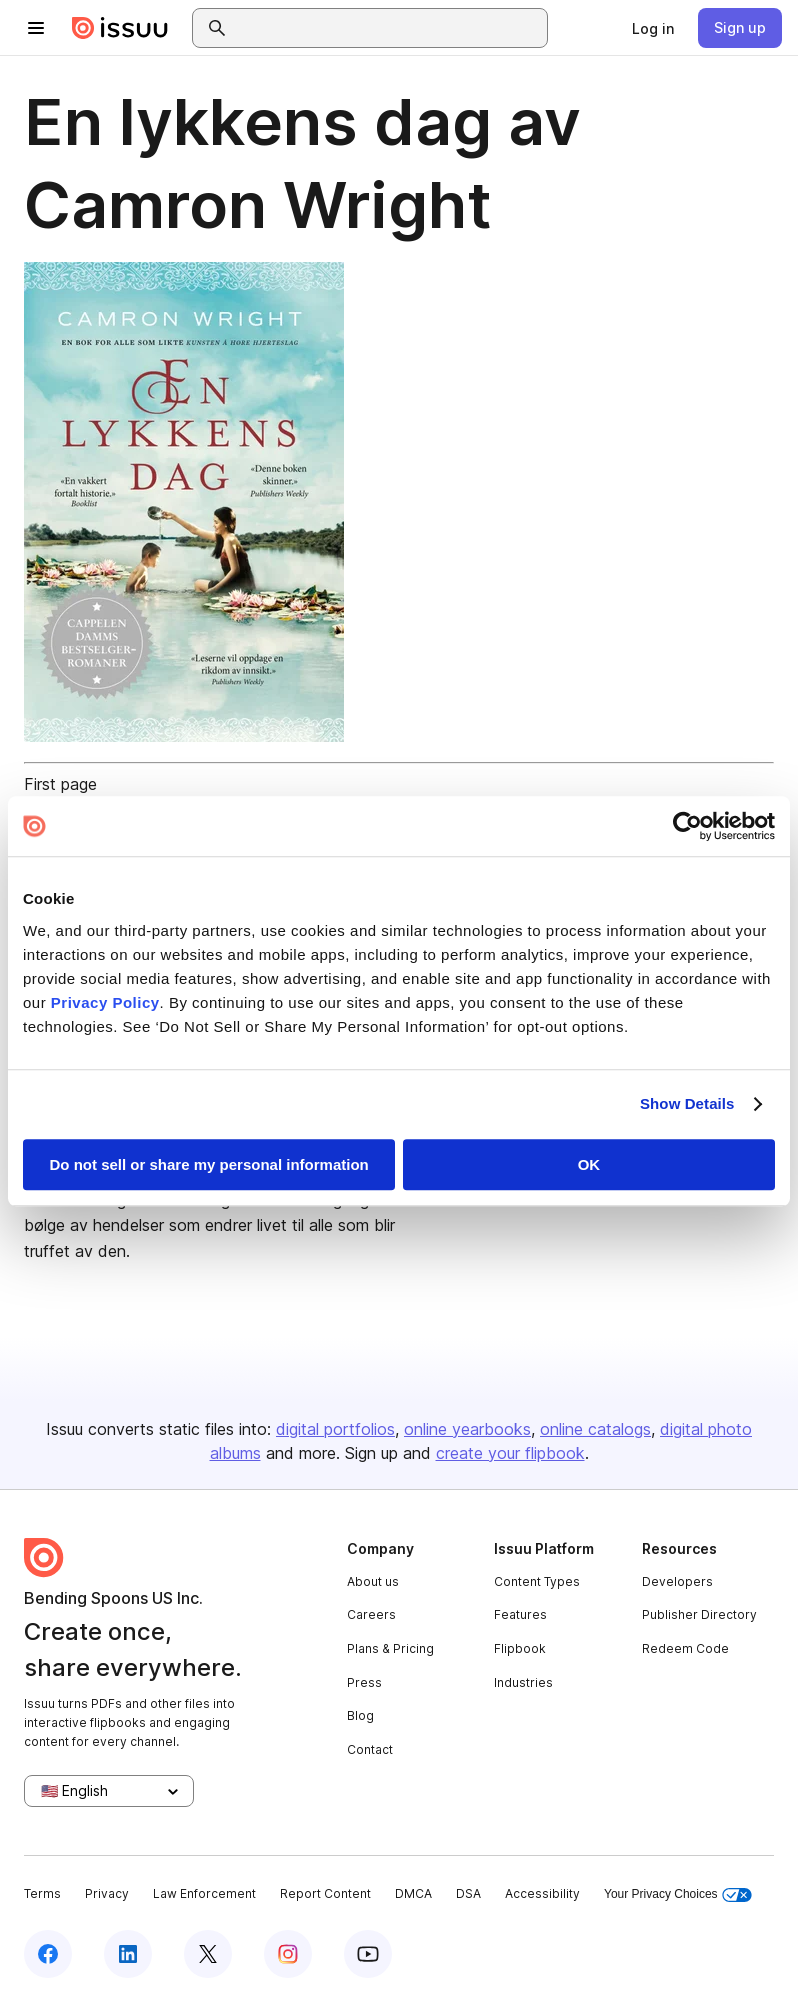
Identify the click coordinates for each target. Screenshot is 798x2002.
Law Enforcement (204, 1893)
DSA (468, 1893)
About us (373, 1581)
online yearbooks (467, 1429)
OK (589, 1164)
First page (60, 784)
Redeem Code (685, 1648)
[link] (653, 28)
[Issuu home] (120, 28)
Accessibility (542, 1893)
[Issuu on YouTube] (368, 1954)
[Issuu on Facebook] (48, 1954)
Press (364, 1682)
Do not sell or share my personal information (209, 1164)
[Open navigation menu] (36, 28)
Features (520, 1614)
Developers (677, 1581)
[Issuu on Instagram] (288, 1954)
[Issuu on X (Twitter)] (208, 1954)
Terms (42, 1893)
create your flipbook (510, 1453)
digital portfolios (335, 1429)
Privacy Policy (105, 1002)
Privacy (107, 1893)
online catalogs (595, 1429)
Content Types (537, 1581)
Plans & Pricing (390, 1648)
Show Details (687, 1103)
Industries (523, 1682)
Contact (370, 1749)
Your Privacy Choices (678, 1894)
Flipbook (520, 1648)
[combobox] (388, 28)
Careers (371, 1614)
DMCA (413, 1893)
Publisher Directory (699, 1614)
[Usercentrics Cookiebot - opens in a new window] (687, 826)
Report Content (325, 1893)
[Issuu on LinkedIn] (128, 1954)
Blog (360, 1715)
